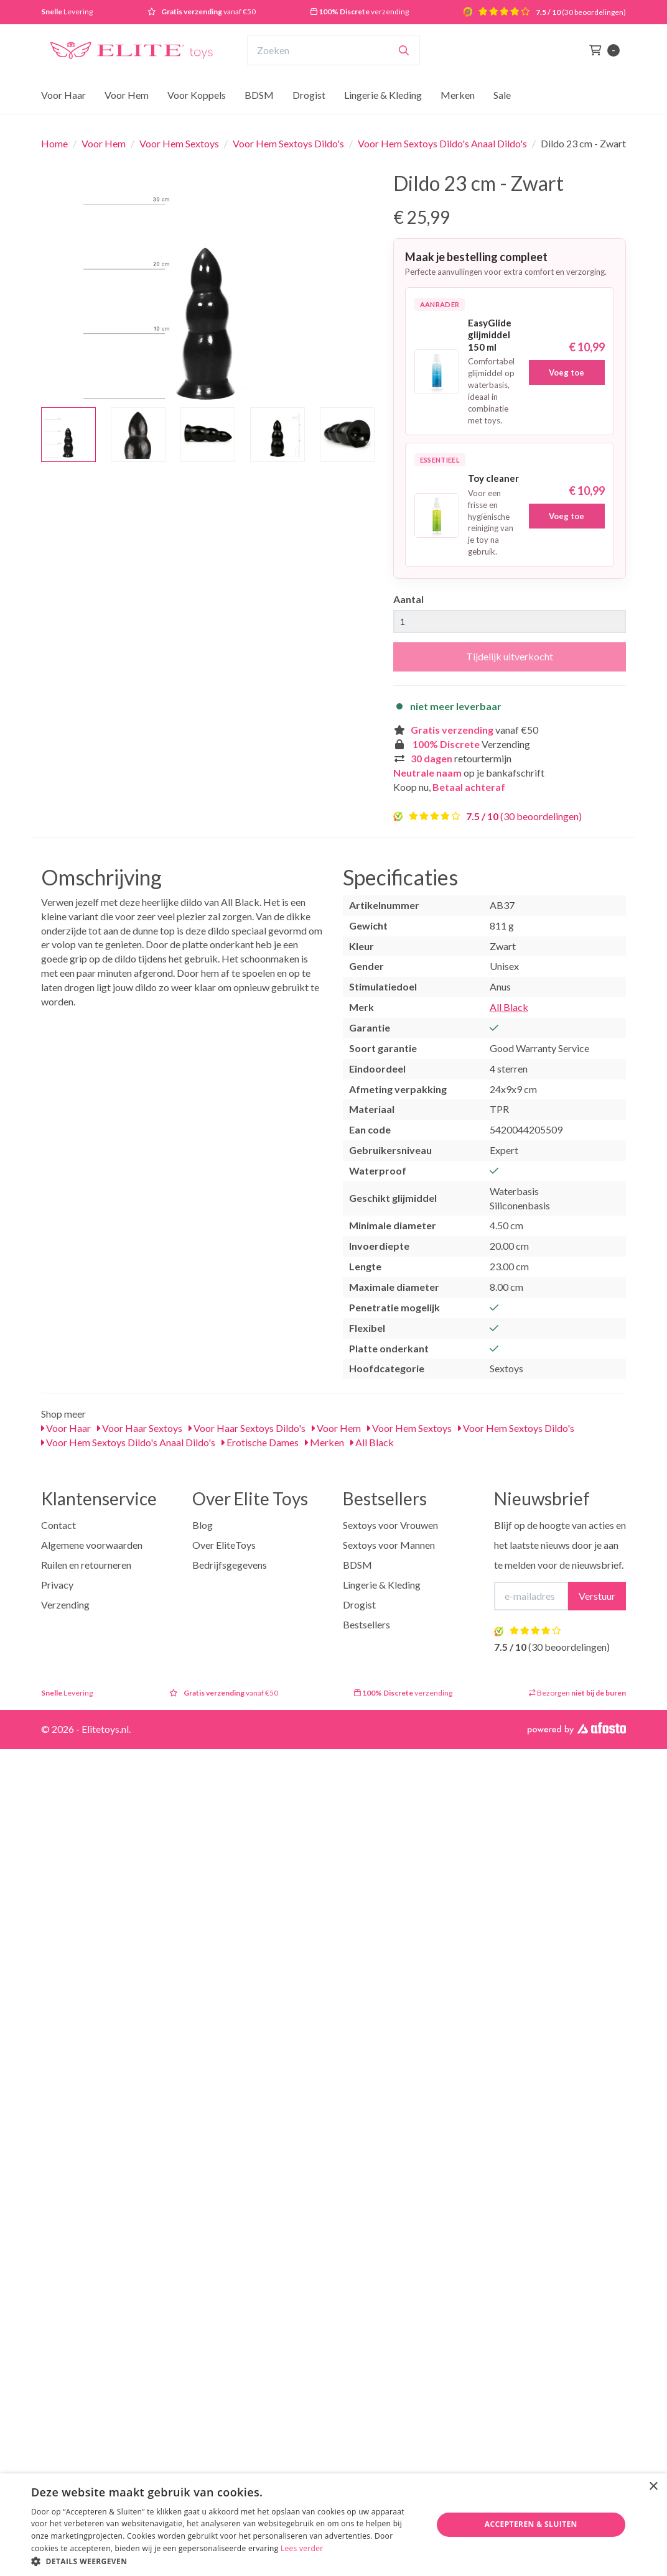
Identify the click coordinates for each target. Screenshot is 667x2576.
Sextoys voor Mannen (389, 1545)
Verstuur (597, 1596)
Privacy (57, 1584)
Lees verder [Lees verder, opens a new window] (302, 2548)
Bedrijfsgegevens (229, 1565)
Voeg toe (566, 372)
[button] (225, 2561)
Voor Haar (63, 95)
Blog (202, 1525)
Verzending (65, 1604)
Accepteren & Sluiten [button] (531, 2524)
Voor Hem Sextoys (179, 143)
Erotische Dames (260, 1442)
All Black (509, 1007)
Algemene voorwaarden (91, 1545)
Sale (502, 95)
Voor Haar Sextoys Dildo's (247, 1428)
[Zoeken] (403, 50)
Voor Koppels (196, 95)
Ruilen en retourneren (86, 1565)
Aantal (408, 599)
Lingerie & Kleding (383, 95)
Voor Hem (127, 95)
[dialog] (333, 2524)
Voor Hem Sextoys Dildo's (288, 143)
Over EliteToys (224, 1545)
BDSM (259, 95)
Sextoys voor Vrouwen (390, 1525)
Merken (458, 95)
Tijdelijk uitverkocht (509, 656)
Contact (58, 1525)
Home (54, 143)
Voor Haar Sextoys (139, 1428)
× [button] (653, 2486)
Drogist (308, 95)
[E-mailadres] (531, 1596)
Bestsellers (366, 1624)
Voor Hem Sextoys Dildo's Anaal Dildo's (442, 143)
